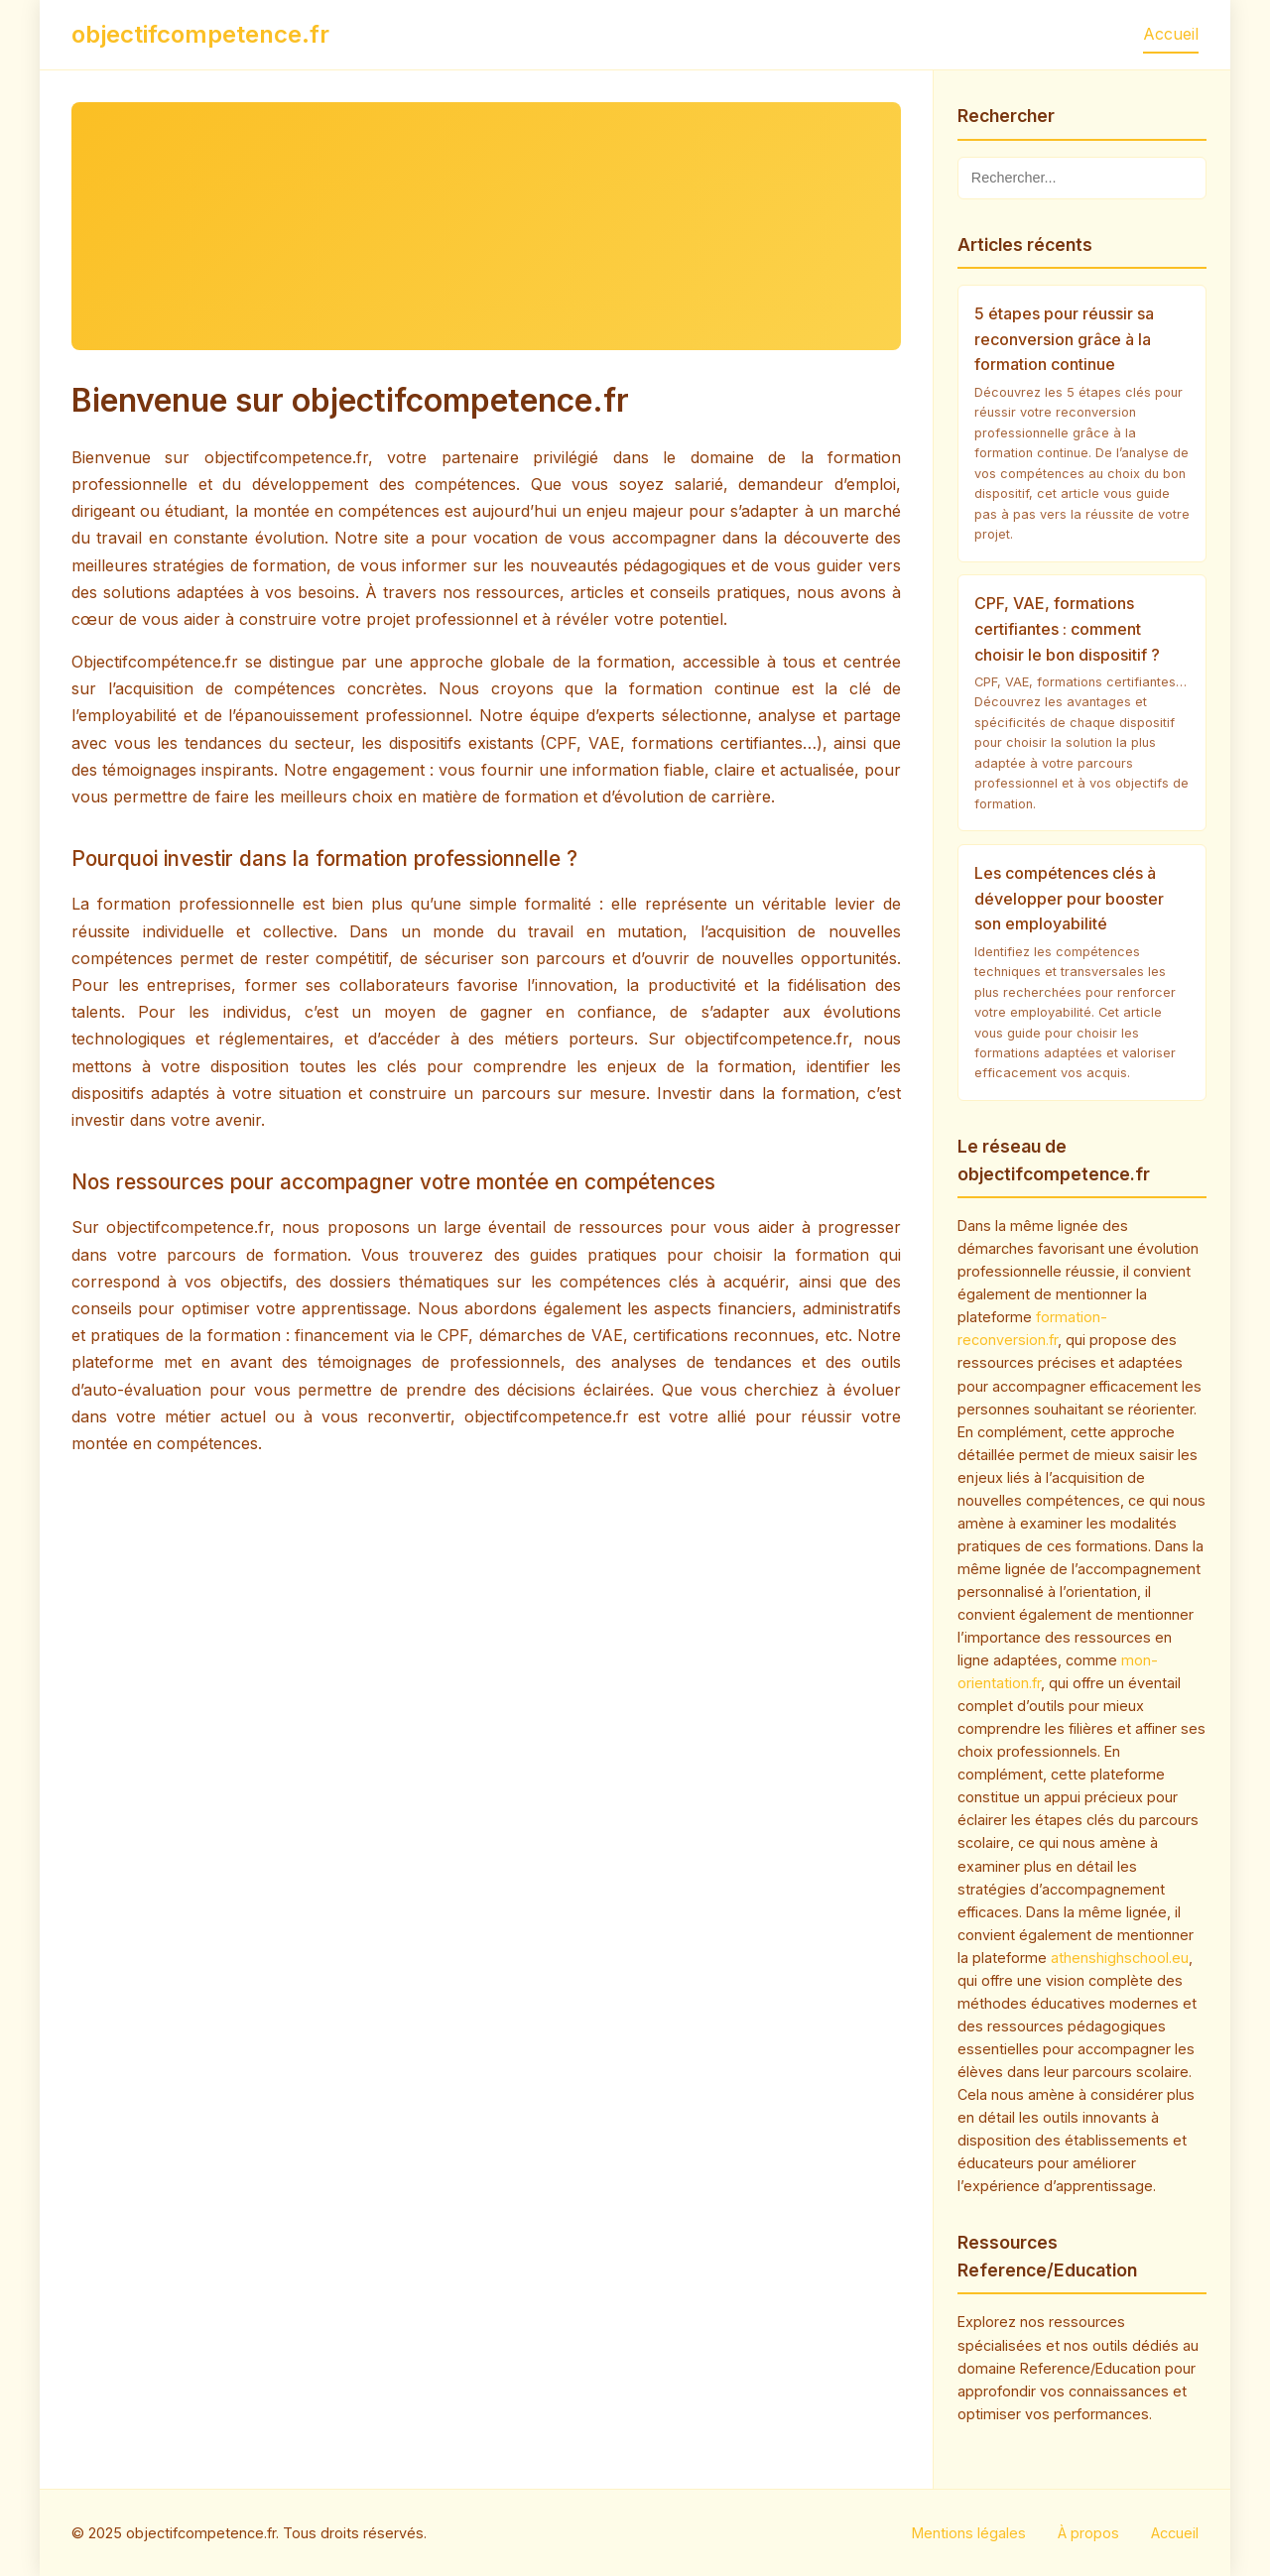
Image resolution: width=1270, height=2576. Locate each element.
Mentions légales (969, 2532)
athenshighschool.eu (1120, 1957)
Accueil (1171, 34)
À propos (1088, 2532)
